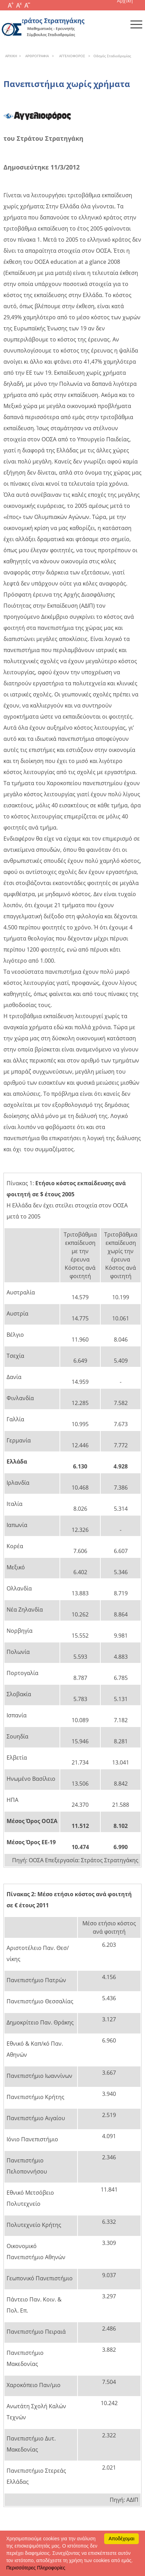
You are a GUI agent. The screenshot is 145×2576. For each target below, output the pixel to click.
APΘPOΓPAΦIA (36, 55)
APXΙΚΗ (11, 55)
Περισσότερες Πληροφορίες (35, 2567)
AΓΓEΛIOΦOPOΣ (71, 55)
